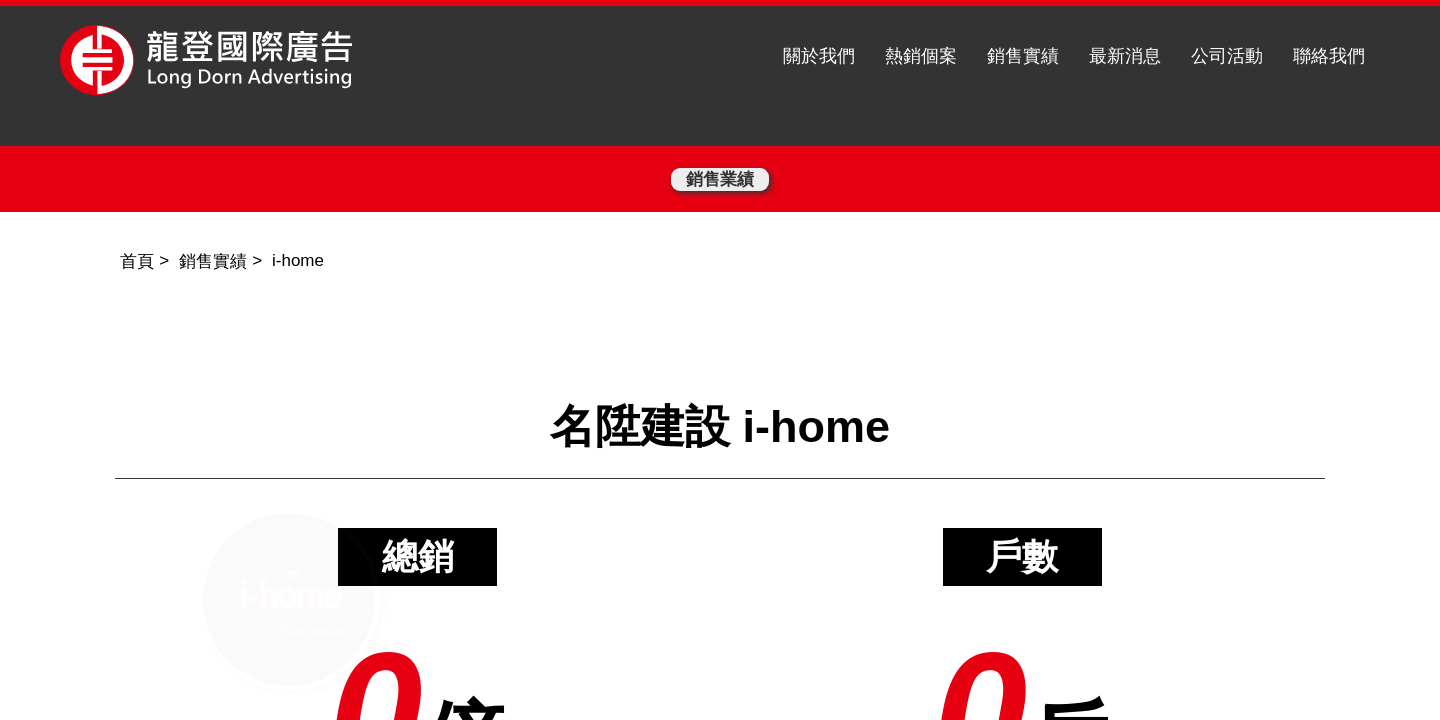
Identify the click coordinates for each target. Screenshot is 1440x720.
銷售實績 (1023, 56)
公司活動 (1227, 56)
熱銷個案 (921, 56)
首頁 (137, 261)
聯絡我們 (1329, 56)
